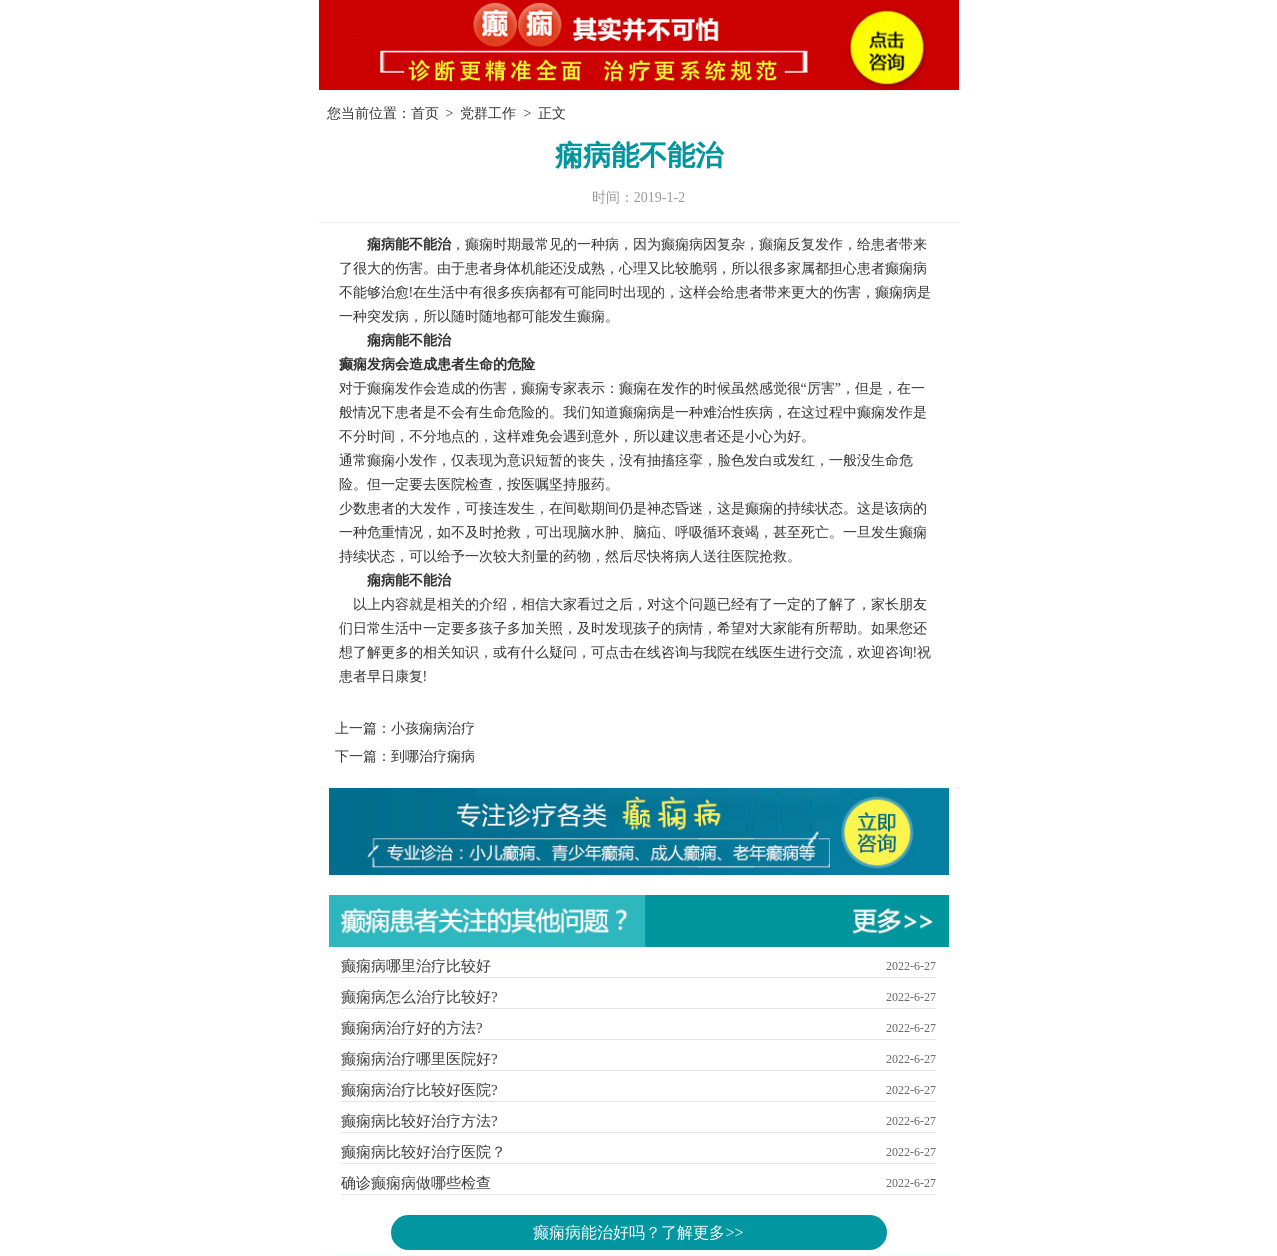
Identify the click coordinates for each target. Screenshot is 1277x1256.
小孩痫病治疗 (433, 728)
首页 (425, 113)
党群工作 (488, 113)
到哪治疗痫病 (433, 756)
